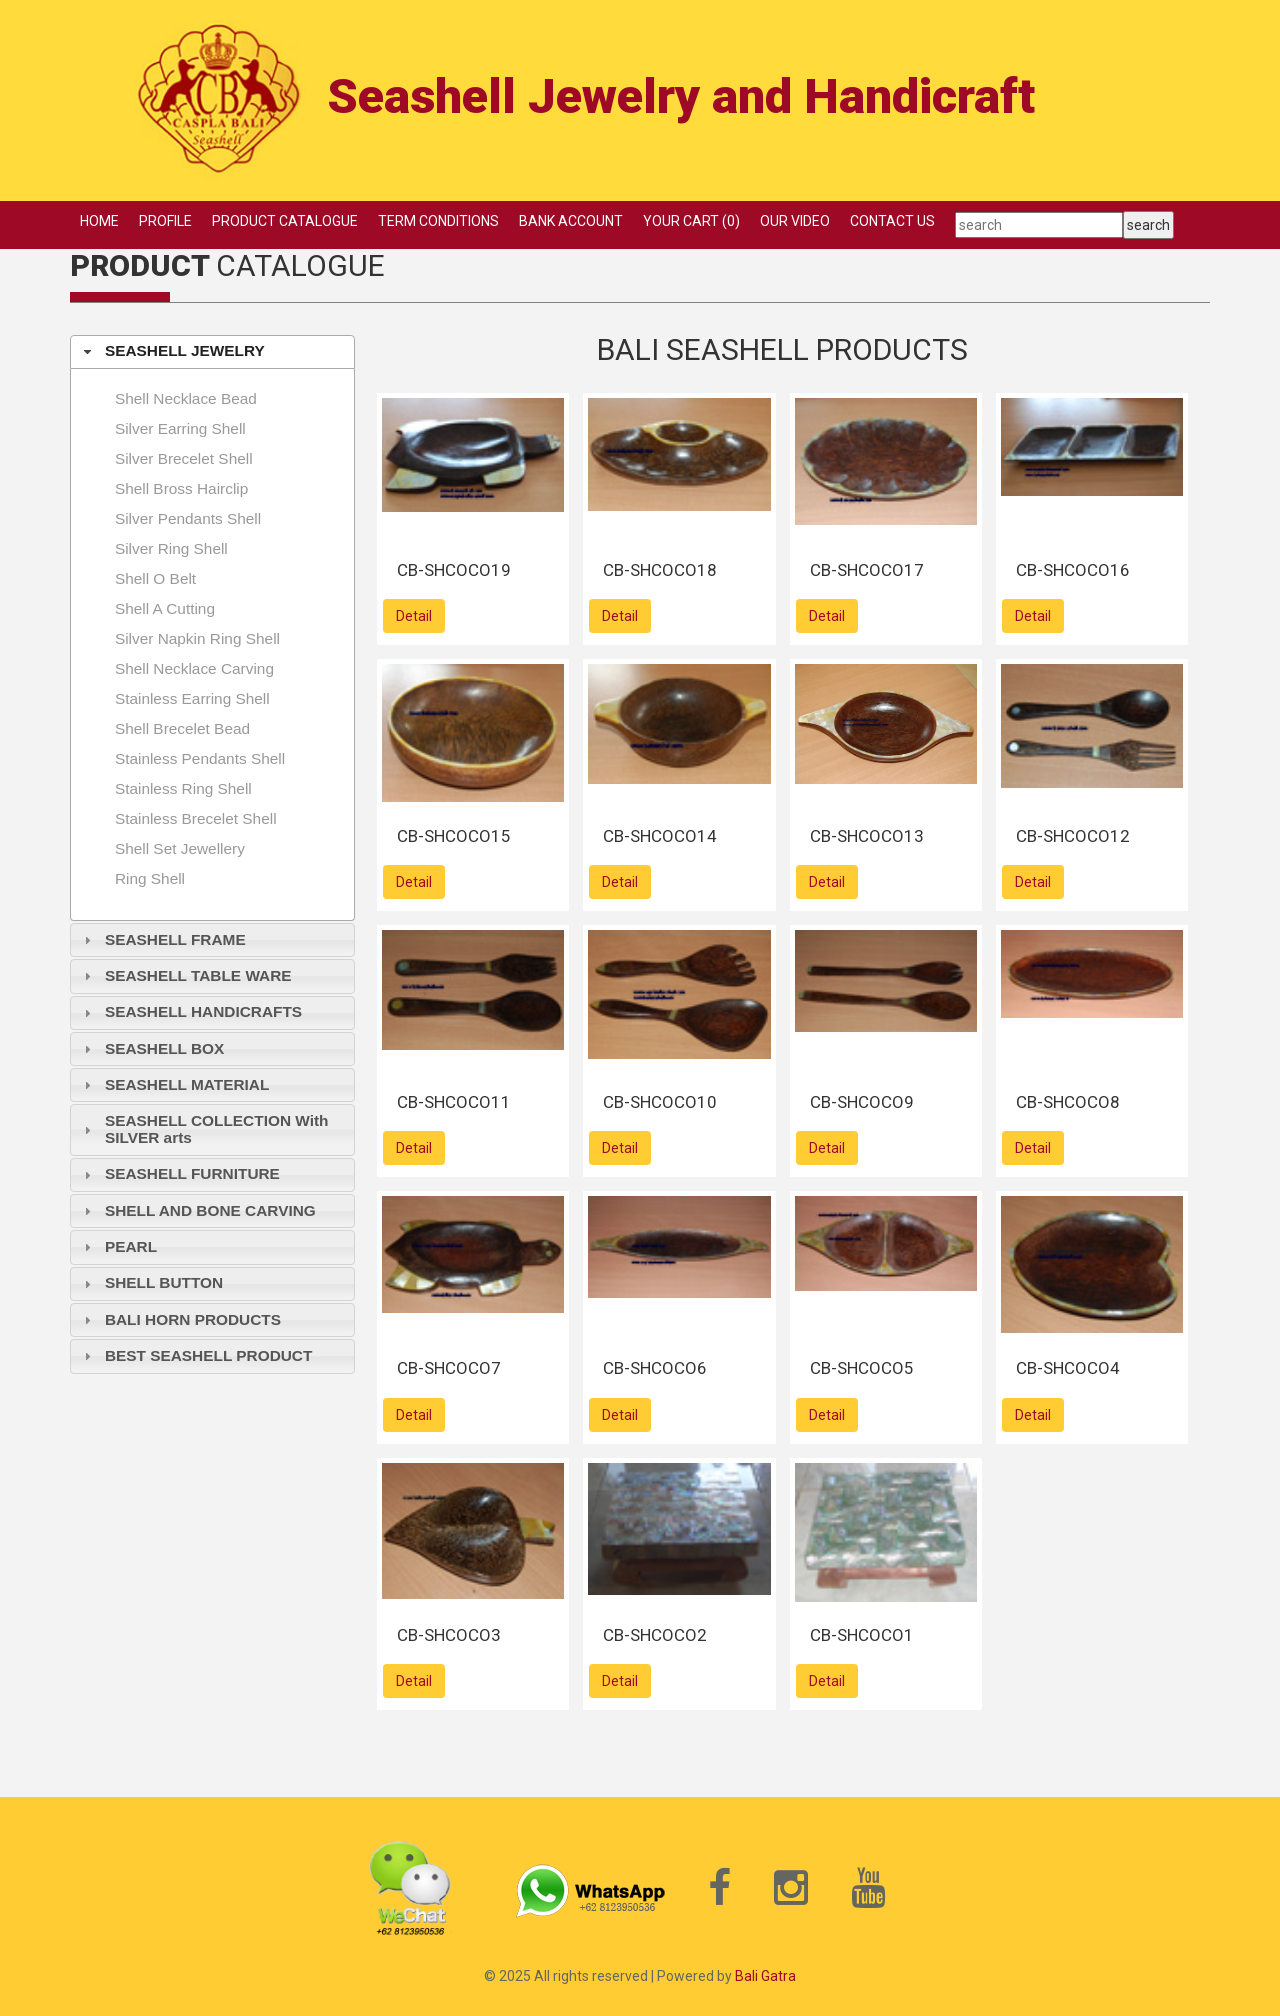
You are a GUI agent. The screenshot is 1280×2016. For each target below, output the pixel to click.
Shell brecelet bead (182, 728)
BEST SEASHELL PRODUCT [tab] (196, 1355)
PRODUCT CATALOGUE (285, 221)
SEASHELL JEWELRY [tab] (172, 350)
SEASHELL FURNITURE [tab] (179, 1173)
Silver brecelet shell (184, 458)
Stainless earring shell (192, 698)
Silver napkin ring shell (197, 638)
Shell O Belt (155, 578)
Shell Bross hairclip (181, 488)
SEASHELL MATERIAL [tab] (174, 1084)
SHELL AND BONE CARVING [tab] (197, 1210)
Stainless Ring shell (183, 788)
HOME (99, 221)
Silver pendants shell (188, 518)
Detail (414, 616)
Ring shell (150, 878)
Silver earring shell (180, 428)
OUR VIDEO (795, 221)
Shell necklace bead (186, 398)
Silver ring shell (171, 548)
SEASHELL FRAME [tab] (162, 939)
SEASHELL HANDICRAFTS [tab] (190, 1011)
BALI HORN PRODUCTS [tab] (180, 1319)
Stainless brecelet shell (196, 818)
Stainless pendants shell (200, 758)
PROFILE (165, 221)
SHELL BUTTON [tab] (151, 1282)
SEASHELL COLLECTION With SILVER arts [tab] (204, 1129)
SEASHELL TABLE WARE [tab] (185, 975)
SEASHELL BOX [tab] (152, 1048)
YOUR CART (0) (691, 221)
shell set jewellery (180, 848)
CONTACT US (892, 221)
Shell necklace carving (194, 668)
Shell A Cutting (165, 608)
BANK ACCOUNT (571, 221)
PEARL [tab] (118, 1246)
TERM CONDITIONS (438, 221)
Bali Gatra (765, 1976)
